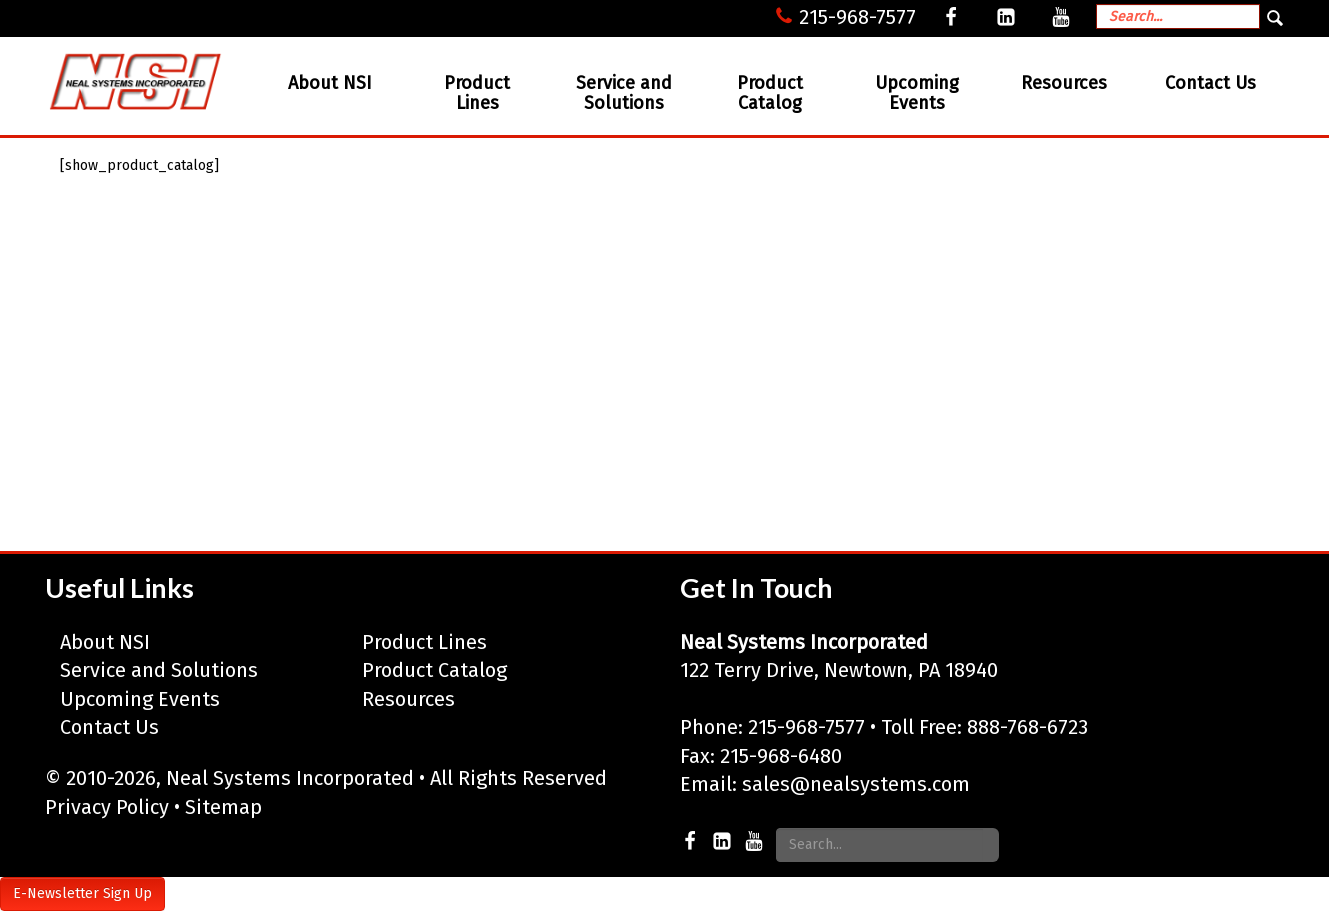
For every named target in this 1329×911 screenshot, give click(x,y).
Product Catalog (770, 93)
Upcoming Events (917, 93)
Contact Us (1210, 83)
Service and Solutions (624, 93)
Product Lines (477, 93)
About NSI (330, 83)
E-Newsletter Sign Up (82, 893)
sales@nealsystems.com (856, 784)
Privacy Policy (107, 807)
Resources (1064, 83)
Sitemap (223, 807)
